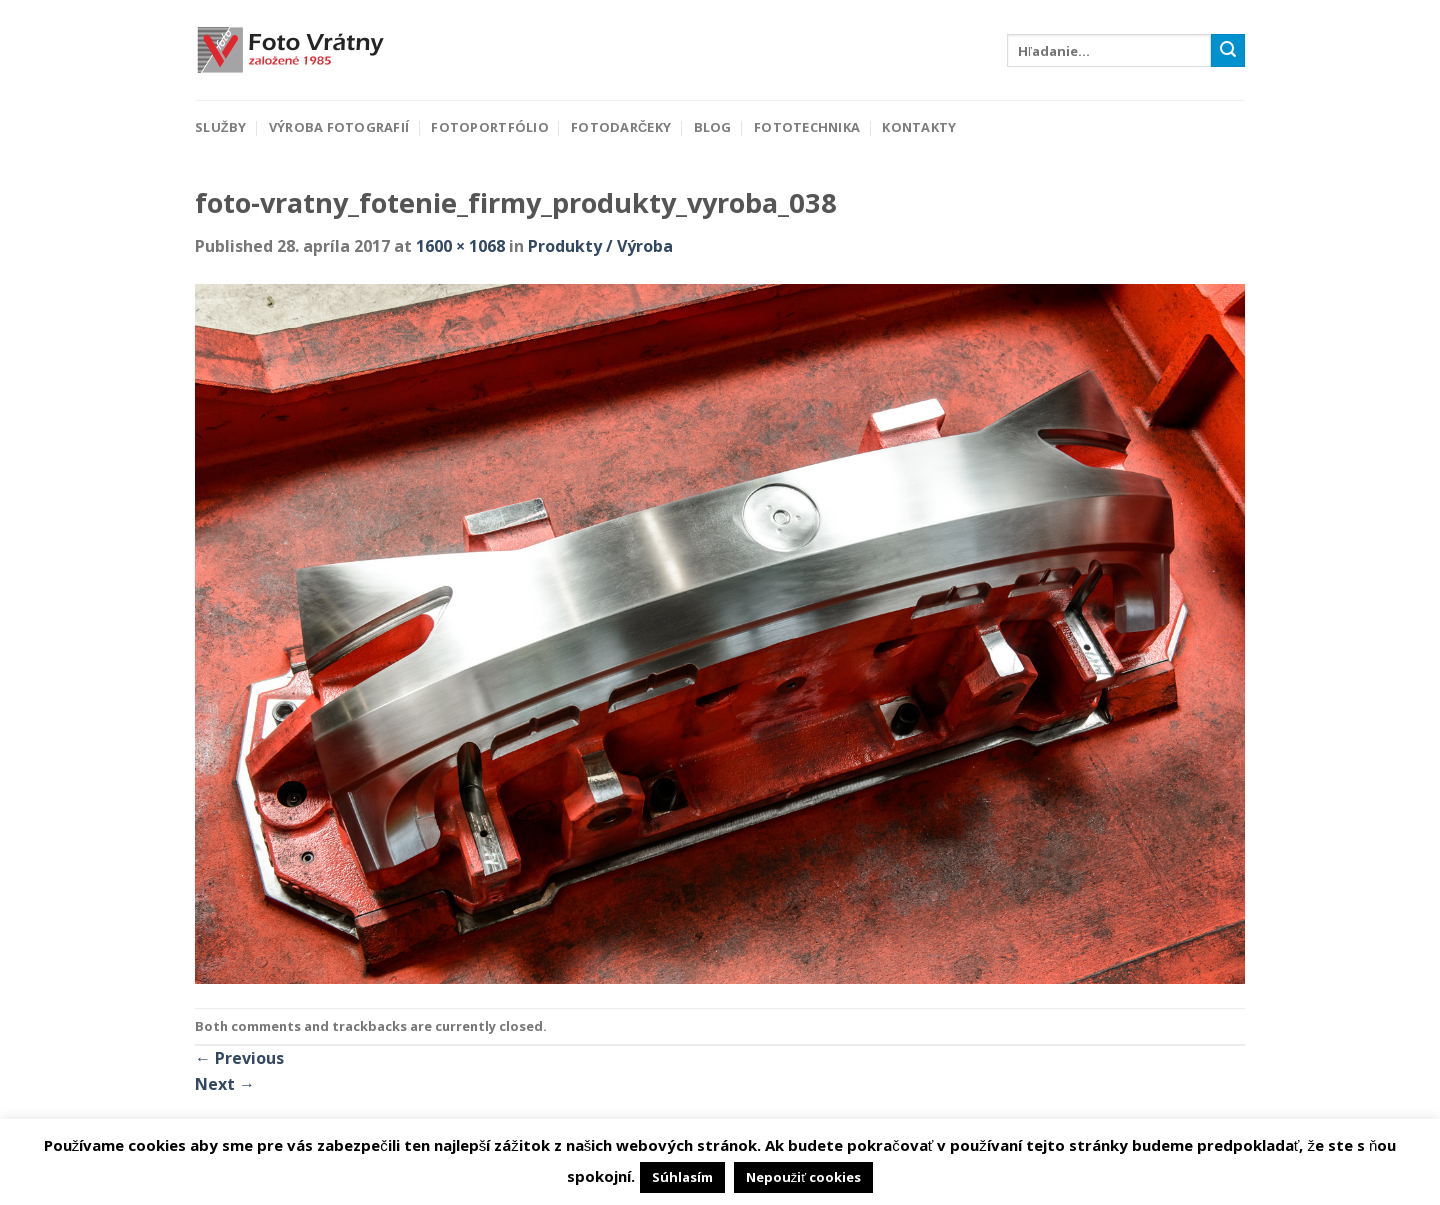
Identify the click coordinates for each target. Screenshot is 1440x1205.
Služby (220, 127)
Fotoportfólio (489, 127)
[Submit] (1228, 51)
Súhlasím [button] (682, 1177)
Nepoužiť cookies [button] (803, 1177)
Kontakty (919, 127)
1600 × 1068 (460, 246)
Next (225, 1084)
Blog (713, 127)
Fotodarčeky (621, 127)
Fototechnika (807, 127)
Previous (239, 1058)
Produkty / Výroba (600, 246)
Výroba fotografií (339, 127)
